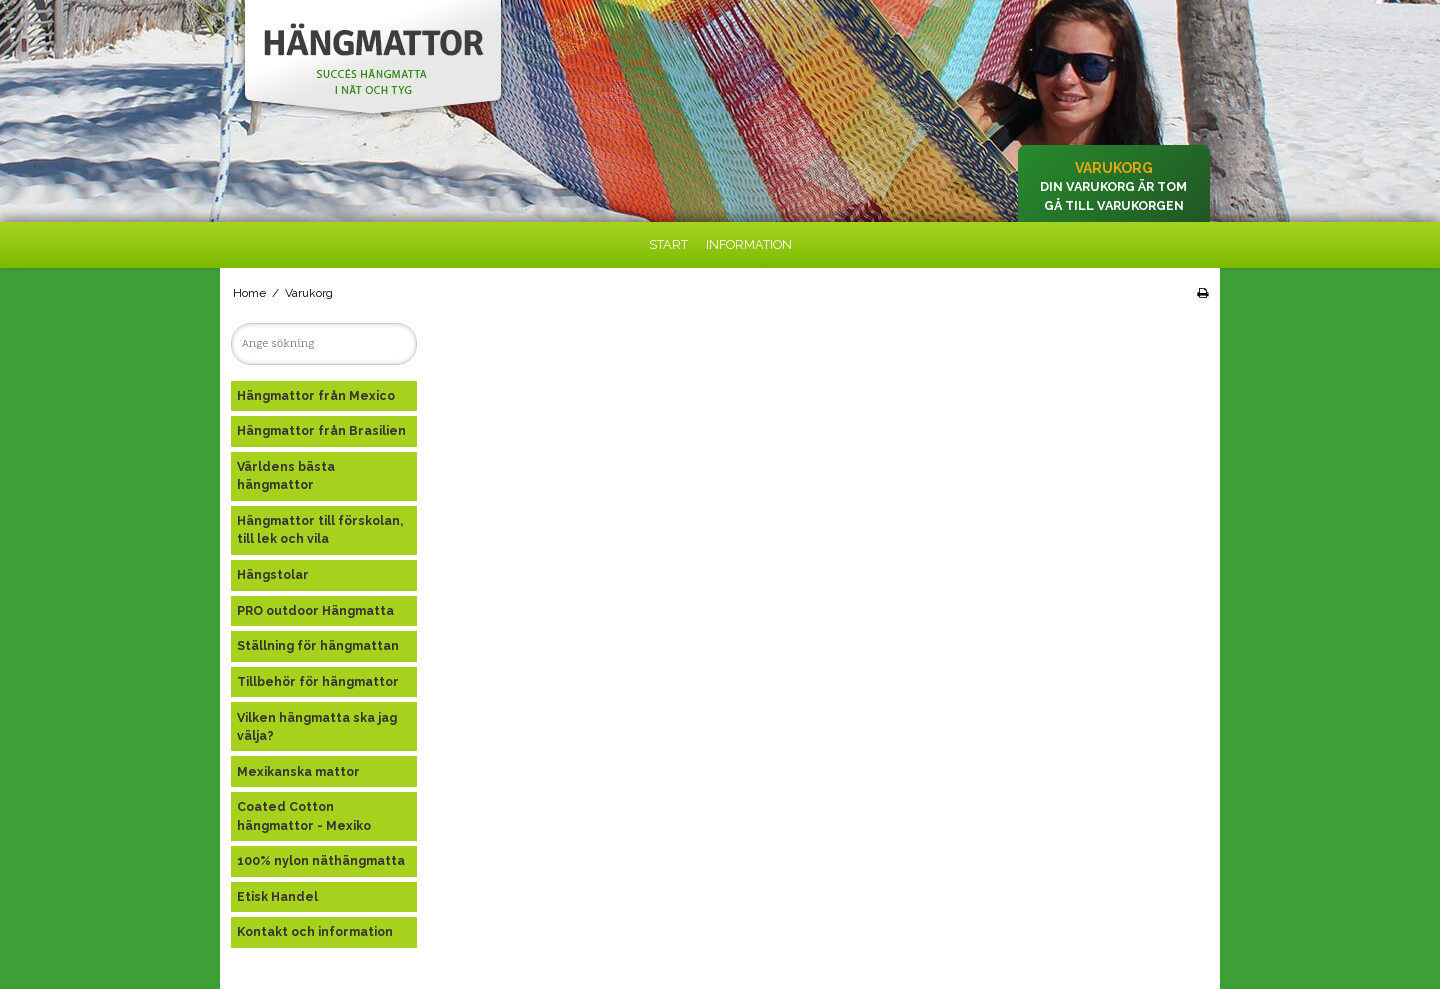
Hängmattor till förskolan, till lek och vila (320, 529)
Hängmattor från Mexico (316, 395)
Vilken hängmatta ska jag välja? (317, 726)
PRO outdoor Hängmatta (315, 610)
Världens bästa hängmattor (286, 475)
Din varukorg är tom (1113, 186)
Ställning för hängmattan (318, 645)
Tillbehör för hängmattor (318, 681)
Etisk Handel (277, 896)
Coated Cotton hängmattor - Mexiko (304, 815)
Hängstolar (273, 574)
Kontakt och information (315, 931)
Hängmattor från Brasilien (321, 430)
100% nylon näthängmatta (321, 860)
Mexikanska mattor (298, 771)
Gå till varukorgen (1114, 205)
